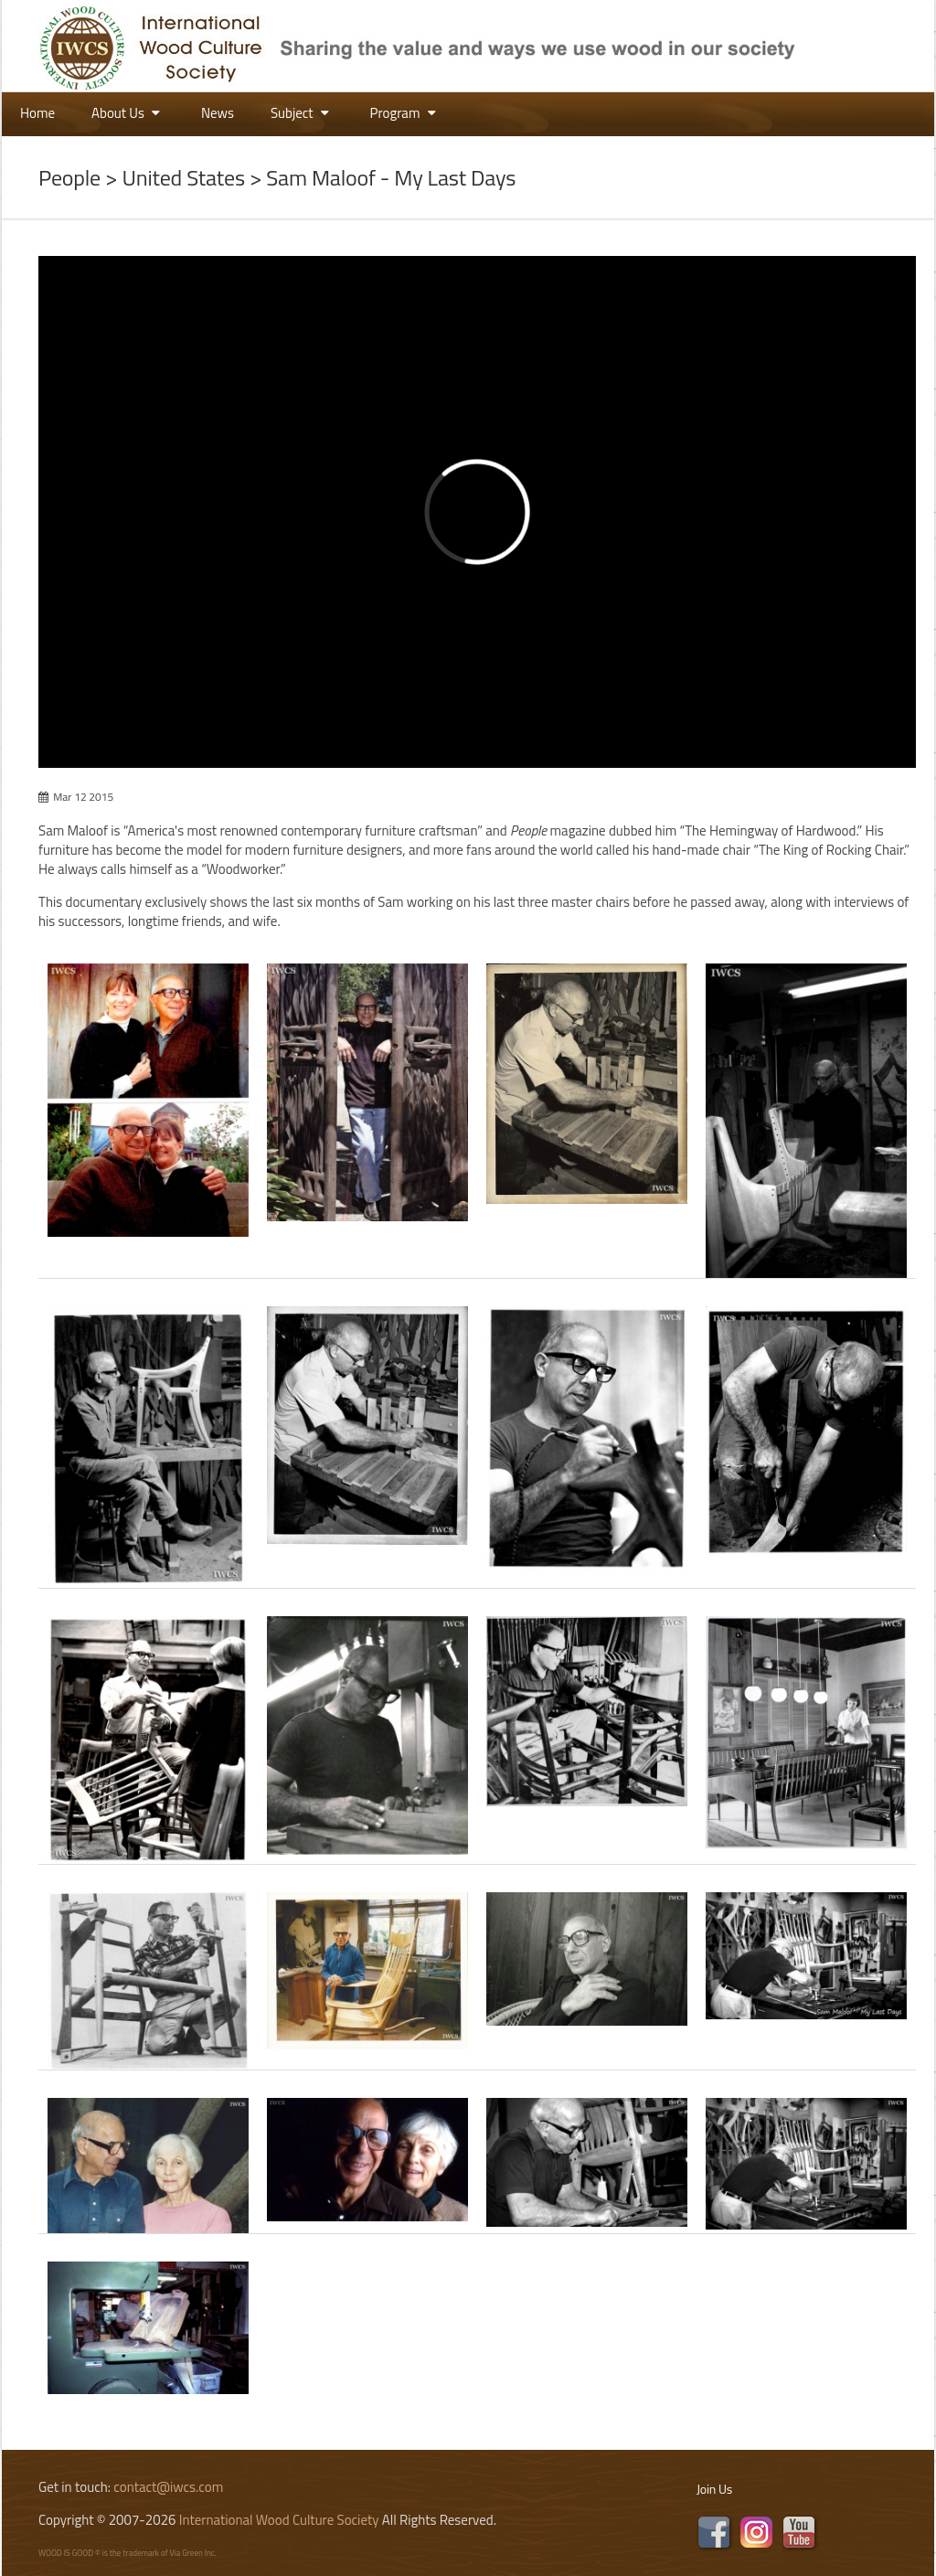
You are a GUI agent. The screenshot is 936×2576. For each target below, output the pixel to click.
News (217, 112)
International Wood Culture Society (279, 2519)
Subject (302, 112)
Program (405, 112)
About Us (128, 112)
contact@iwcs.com (168, 2486)
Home (37, 112)
